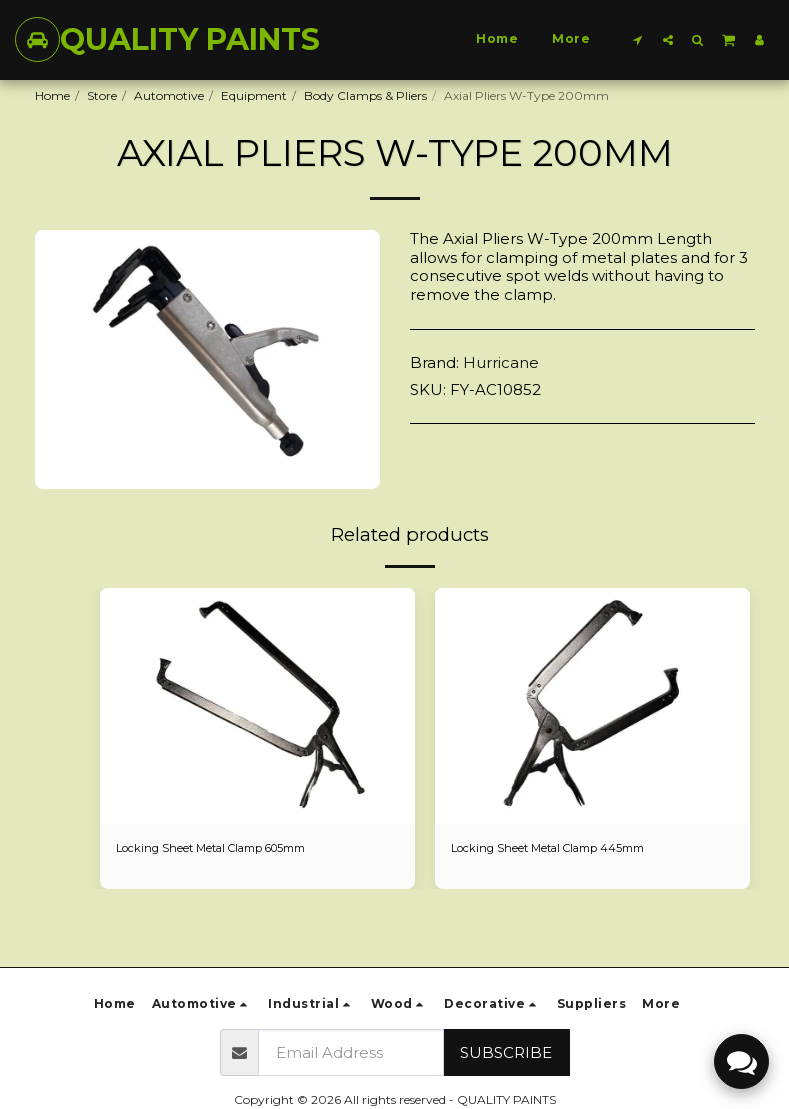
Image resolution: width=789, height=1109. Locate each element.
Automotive (169, 95)
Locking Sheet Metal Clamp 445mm (556, 848)
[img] (257, 706)
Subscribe (506, 1052)
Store (102, 95)
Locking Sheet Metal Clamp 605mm (221, 848)
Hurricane (501, 362)
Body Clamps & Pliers (365, 95)
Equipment (254, 95)
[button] (638, 39)
